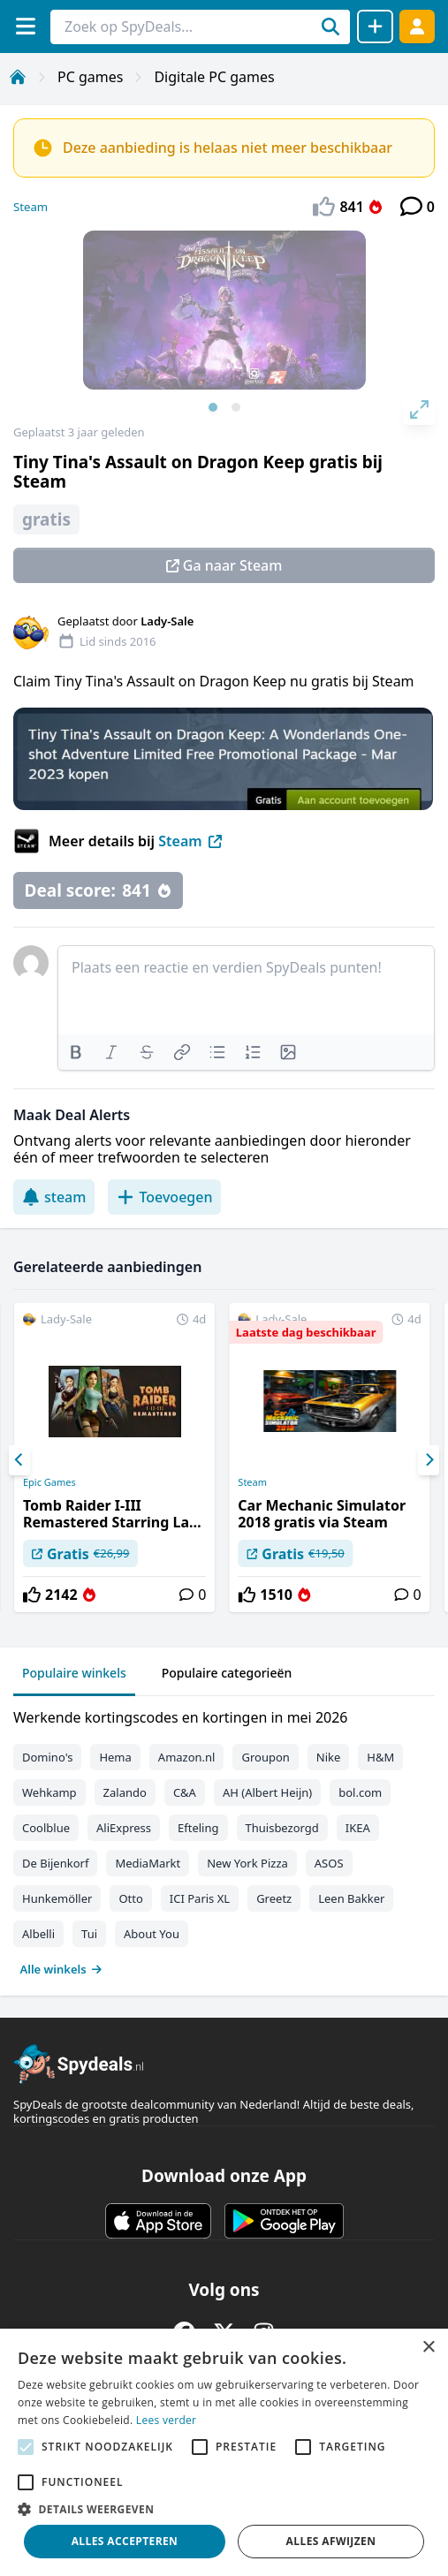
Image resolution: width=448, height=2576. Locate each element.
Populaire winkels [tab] (74, 1672)
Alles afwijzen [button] (331, 2541)
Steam (30, 207)
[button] (224, 2509)
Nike (328, 1757)
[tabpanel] (224, 1839)
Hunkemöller (57, 1898)
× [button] (428, 2347)
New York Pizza (247, 1863)
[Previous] (19, 1460)
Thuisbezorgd (282, 1828)
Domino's (47, 1757)
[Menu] (25, 26)
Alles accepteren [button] (125, 2541)
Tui (89, 1934)
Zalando (125, 1792)
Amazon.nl (187, 1757)
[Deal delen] (375, 26)
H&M (380, 1757)
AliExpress (123, 1828)
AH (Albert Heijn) (267, 1792)
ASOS (329, 1863)
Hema (115, 1757)
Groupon (265, 1757)
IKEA (357, 1828)
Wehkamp (49, 1792)
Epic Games (49, 1482)
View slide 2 (236, 407)
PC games (90, 77)
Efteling (198, 1828)
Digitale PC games (214, 77)
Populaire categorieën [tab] (227, 1672)
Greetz (274, 1898)
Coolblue (46, 1828)
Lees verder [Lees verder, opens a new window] (166, 2420)
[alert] (224, 2452)
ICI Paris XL (200, 1898)
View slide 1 (213, 407)
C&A (184, 1792)
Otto (130, 1898)
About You (151, 1934)
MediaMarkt (147, 1863)
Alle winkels (61, 1969)
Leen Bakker (351, 1898)
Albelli (38, 1934)
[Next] (428, 1460)
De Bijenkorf (55, 1863)
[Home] (18, 77)
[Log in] (417, 26)
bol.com (360, 1792)
